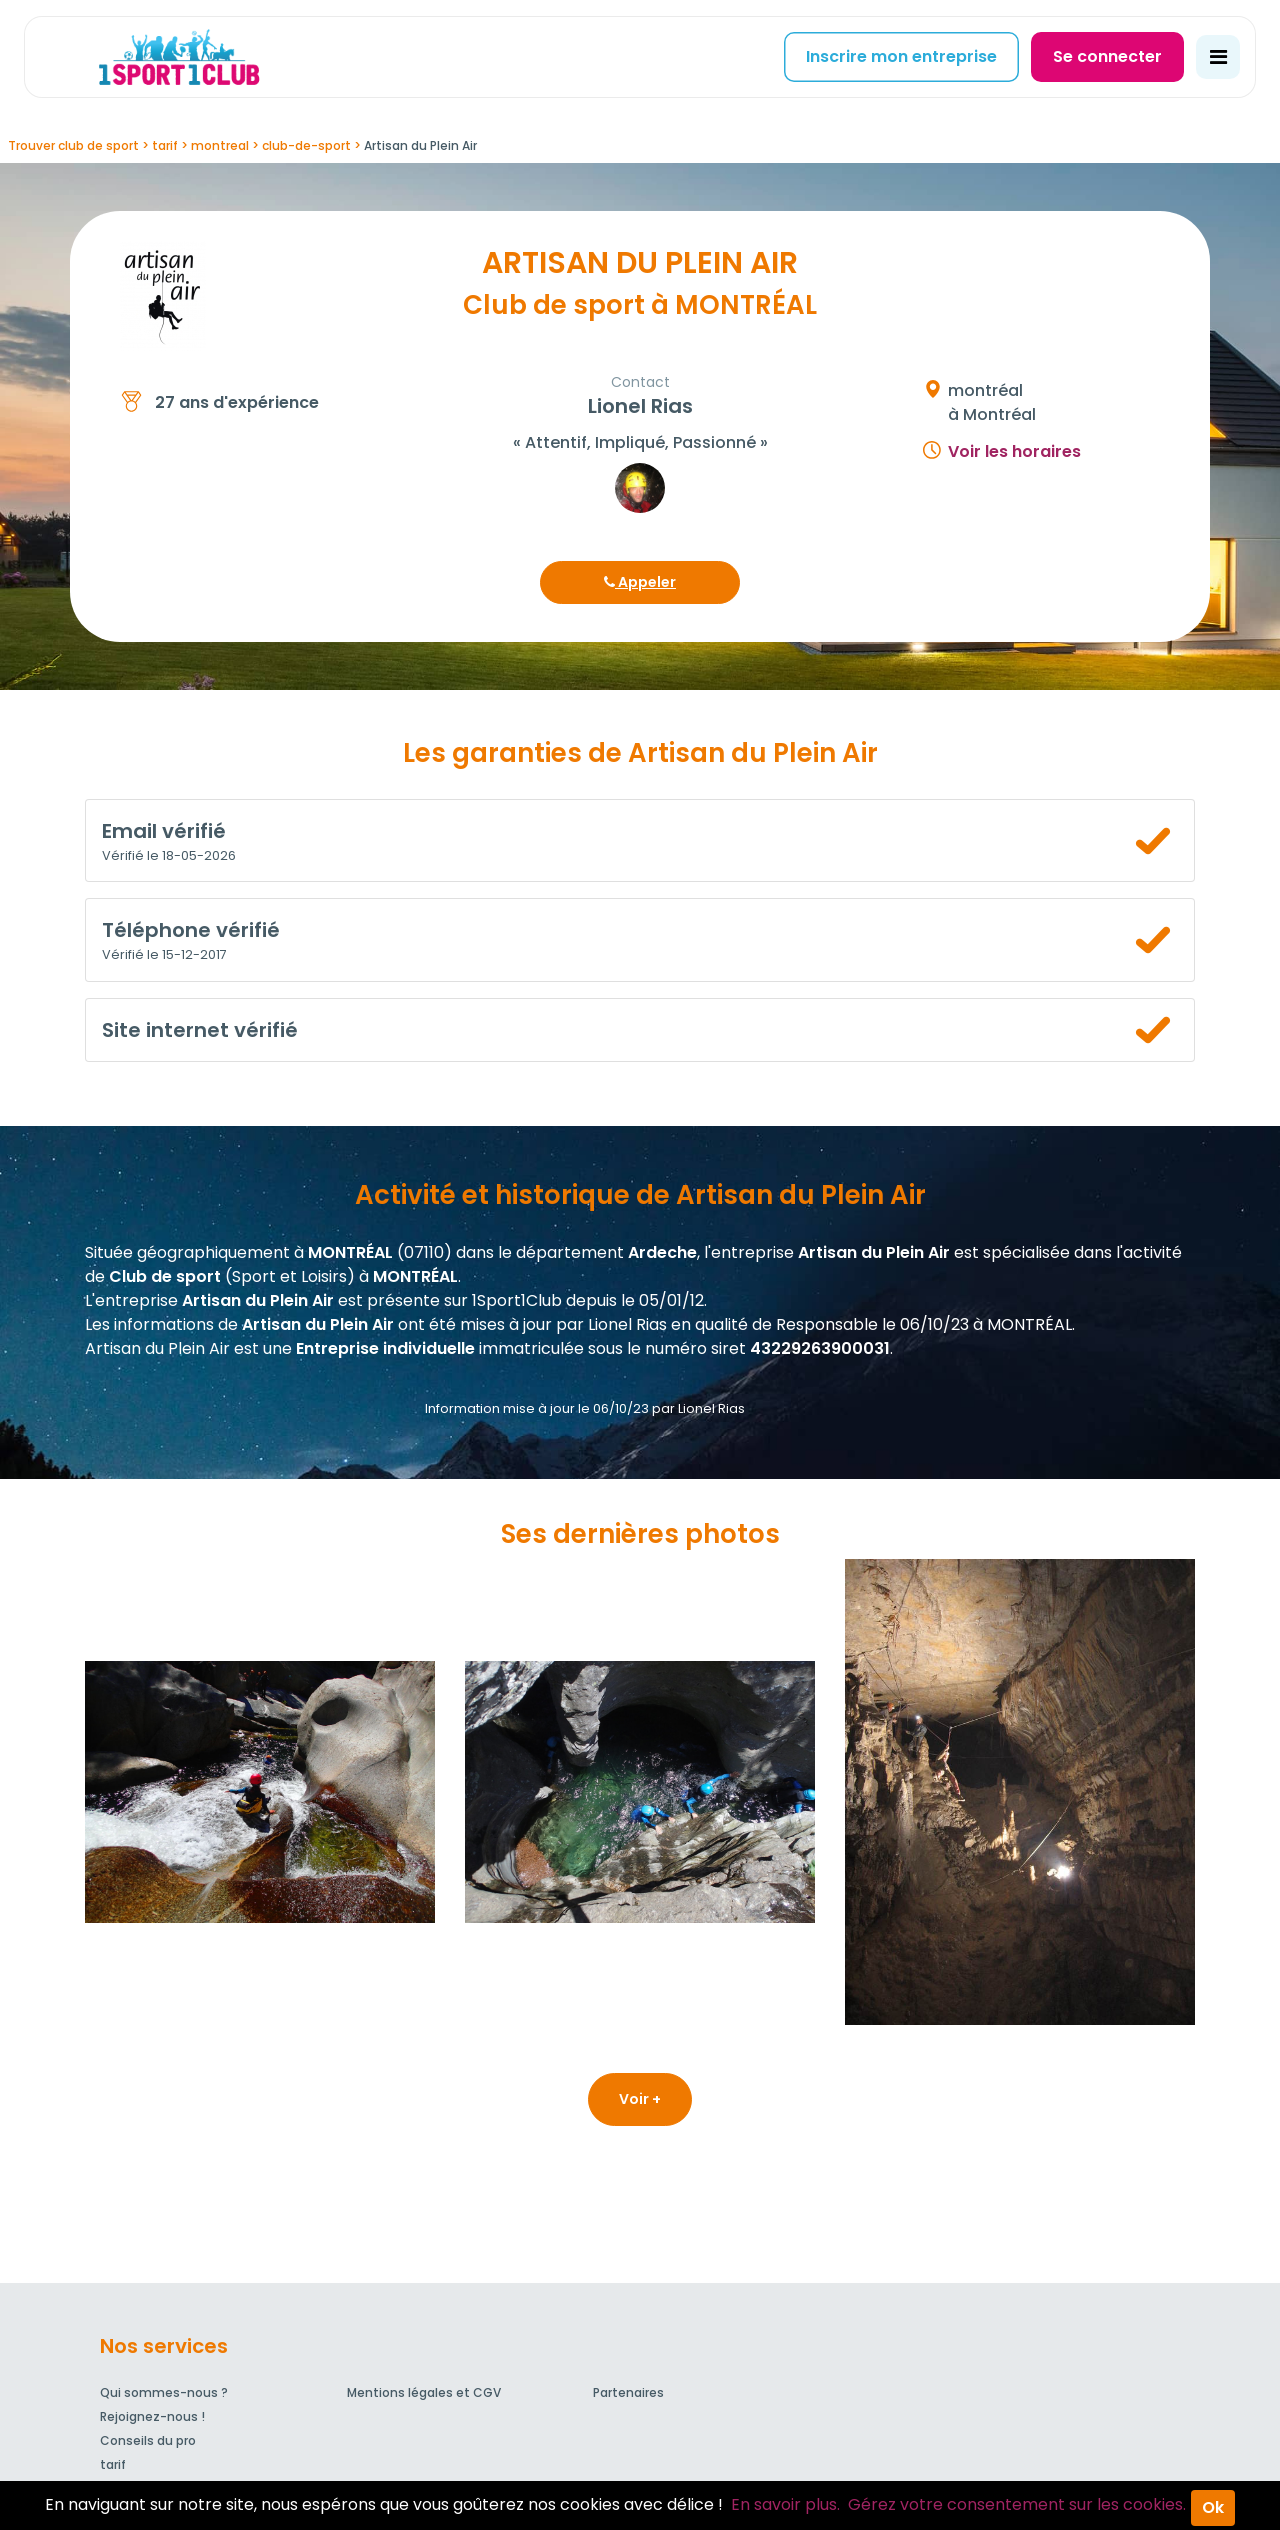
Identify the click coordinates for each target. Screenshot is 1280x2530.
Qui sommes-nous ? (164, 2392)
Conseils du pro (148, 2440)
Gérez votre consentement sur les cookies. (1017, 2504)
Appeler (640, 582)
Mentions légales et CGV (424, 2392)
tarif (113, 2464)
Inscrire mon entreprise (901, 56)
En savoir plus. (785, 2504)
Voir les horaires (1014, 451)
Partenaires (628, 2392)
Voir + (640, 2099)
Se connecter (1107, 56)
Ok (1213, 2507)
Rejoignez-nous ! (152, 2416)
